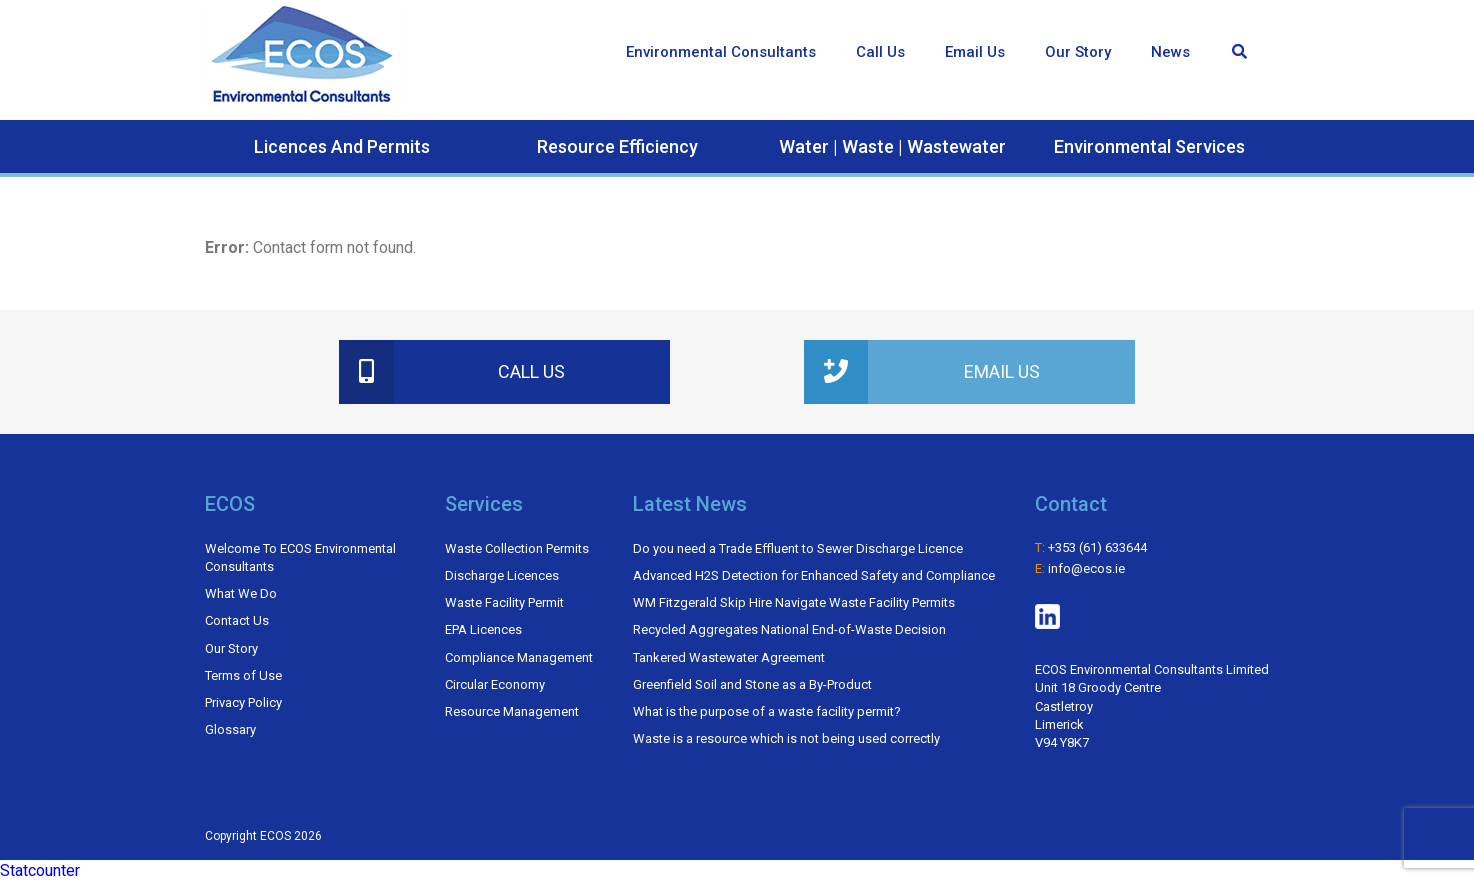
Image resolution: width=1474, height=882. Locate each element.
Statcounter (40, 870)
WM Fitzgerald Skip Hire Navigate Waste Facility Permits (794, 602)
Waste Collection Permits (517, 548)
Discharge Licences (502, 575)
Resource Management (512, 711)
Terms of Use (243, 675)
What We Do (241, 593)
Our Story (231, 648)
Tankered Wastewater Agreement (729, 657)
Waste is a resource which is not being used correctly (786, 738)
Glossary (230, 729)
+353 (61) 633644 (1097, 547)
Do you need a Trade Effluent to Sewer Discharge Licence (798, 548)
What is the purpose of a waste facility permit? (767, 711)
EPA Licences (483, 629)
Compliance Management (519, 657)
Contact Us (237, 620)
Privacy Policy (243, 702)
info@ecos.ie (1086, 568)
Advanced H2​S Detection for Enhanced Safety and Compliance (814, 575)
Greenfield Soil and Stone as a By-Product (752, 684)
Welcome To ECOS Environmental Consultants (300, 557)
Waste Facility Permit (504, 602)
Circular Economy (495, 684)
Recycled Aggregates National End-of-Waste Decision (789, 629)
